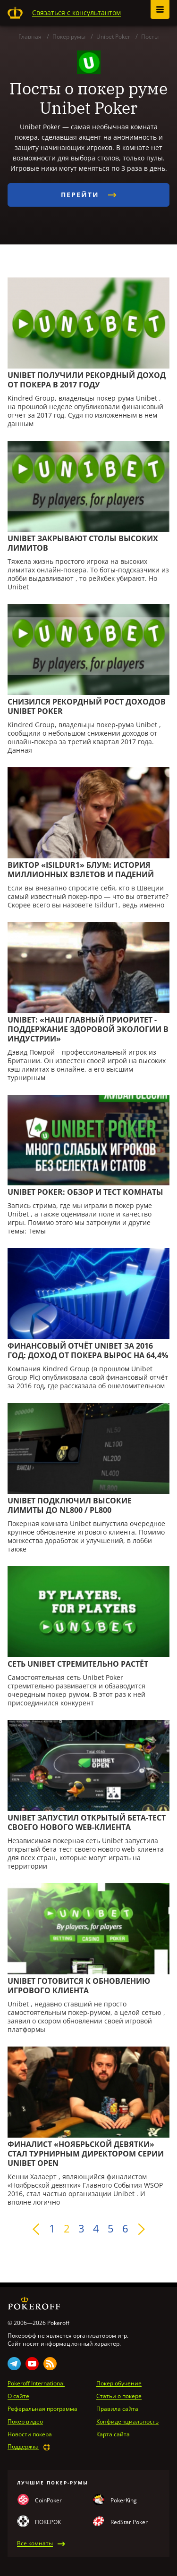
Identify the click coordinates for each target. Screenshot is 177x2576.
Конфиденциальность (127, 2421)
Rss (50, 2363)
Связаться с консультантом (76, 12)
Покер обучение (119, 2383)
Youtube (32, 2363)
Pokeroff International (36, 2383)
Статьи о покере (119, 2396)
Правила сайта (117, 2409)
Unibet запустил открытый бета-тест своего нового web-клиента (87, 1822)
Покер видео (25, 2421)
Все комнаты (35, 2543)
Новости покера (30, 2434)
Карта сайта (113, 2434)
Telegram (14, 2363)
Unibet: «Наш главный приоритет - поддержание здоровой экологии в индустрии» (88, 1029)
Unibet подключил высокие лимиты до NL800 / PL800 (70, 1505)
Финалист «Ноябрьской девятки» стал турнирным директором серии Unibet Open (86, 2154)
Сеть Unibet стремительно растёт (78, 1664)
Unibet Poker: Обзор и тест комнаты (85, 1192)
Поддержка (23, 2446)
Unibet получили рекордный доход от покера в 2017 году (87, 379)
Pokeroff (15, 13)
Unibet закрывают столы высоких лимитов (83, 543)
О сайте (18, 2396)
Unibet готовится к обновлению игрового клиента (79, 1985)
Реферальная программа (42, 2409)
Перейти (89, 194)
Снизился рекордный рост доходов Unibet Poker (87, 706)
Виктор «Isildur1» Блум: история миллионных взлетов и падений (81, 869)
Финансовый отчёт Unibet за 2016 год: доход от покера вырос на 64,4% (88, 1350)
